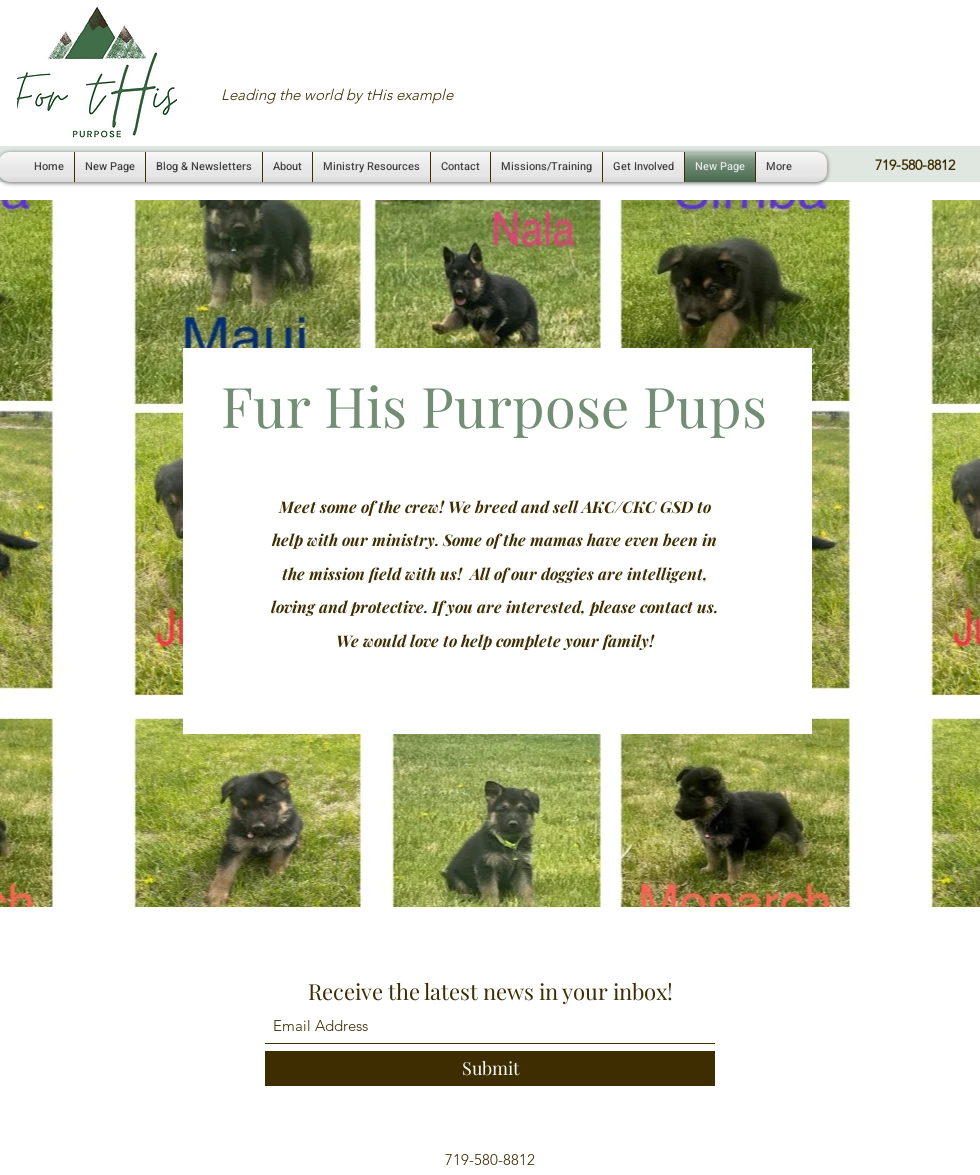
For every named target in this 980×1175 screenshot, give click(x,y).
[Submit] (490, 1068)
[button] (371, 167)
